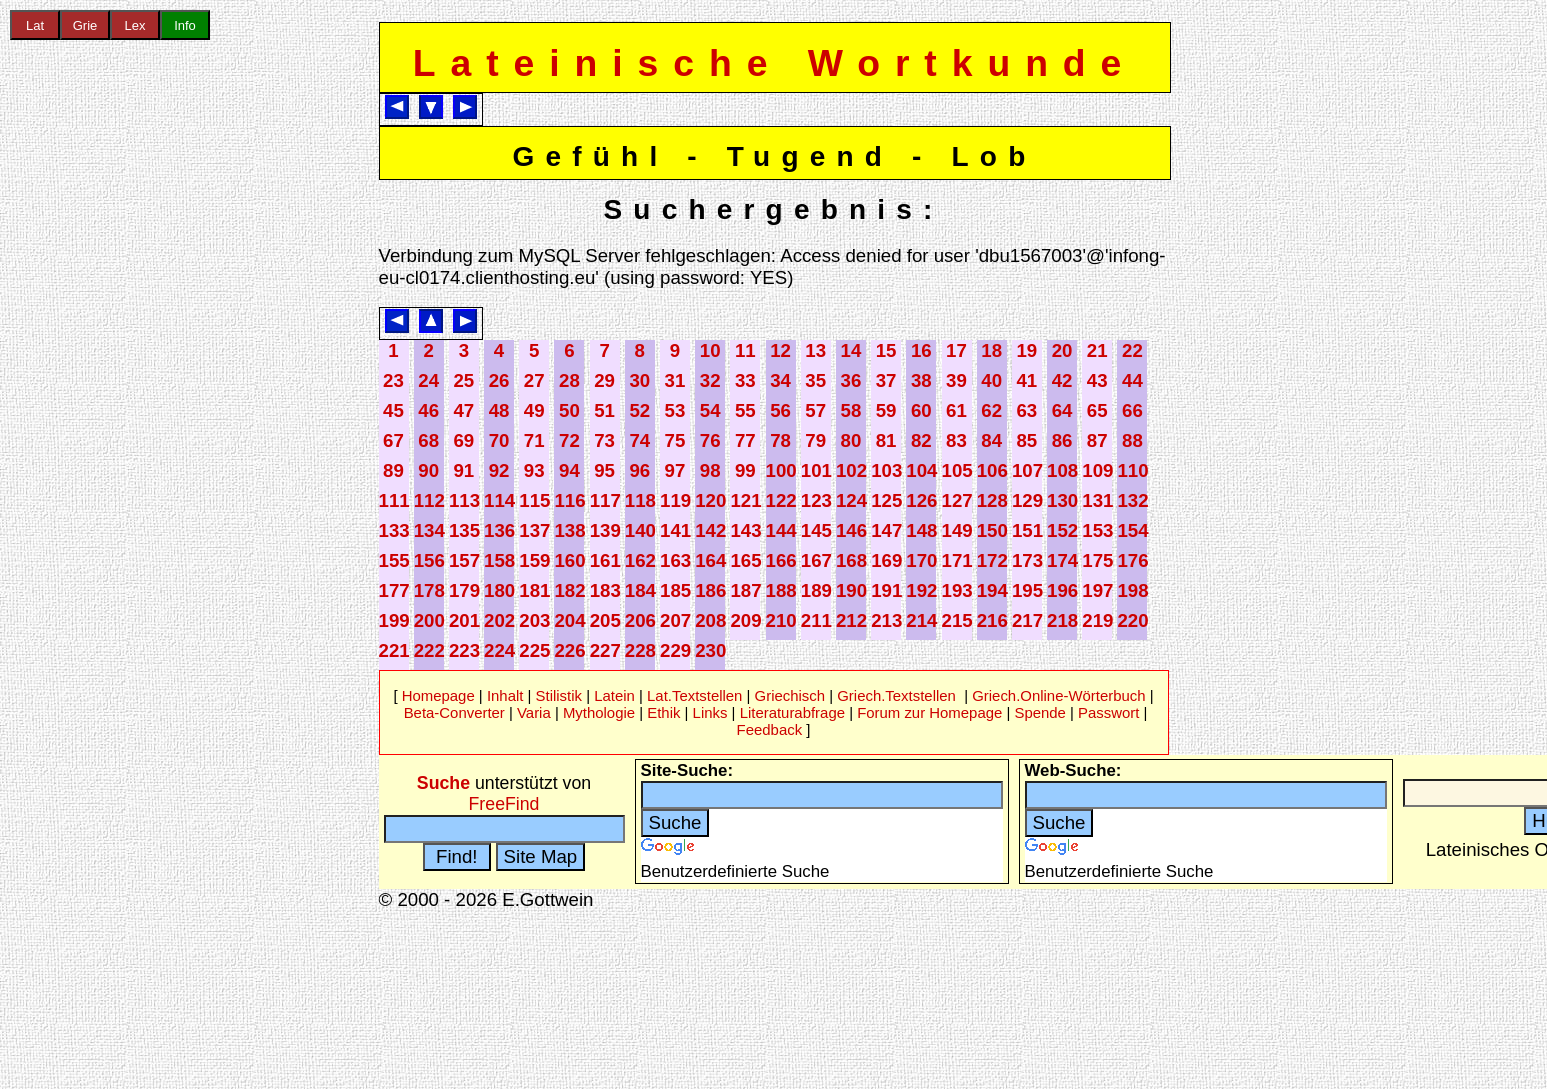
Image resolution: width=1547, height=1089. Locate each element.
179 (464, 590)
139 (605, 530)
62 (991, 410)
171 (957, 560)
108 (1062, 470)
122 (781, 500)
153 (1097, 530)
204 (569, 620)
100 (781, 470)
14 (851, 350)
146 (851, 530)
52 (639, 410)
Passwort (1108, 712)
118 (640, 500)
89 (393, 470)
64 (1062, 410)
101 (816, 470)
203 (534, 620)
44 (1132, 380)
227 (605, 650)
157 (464, 560)
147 (886, 530)
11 (745, 350)
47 (463, 410)
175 (1097, 560)
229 (675, 650)
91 (463, 470)
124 (851, 500)
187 (745, 590)
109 (1097, 470)
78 (780, 440)
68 (428, 440)
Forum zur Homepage (929, 712)
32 (710, 380)
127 (957, 500)
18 (991, 350)
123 (816, 500)
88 (1132, 440)
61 (956, 410)
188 (781, 590)
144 (781, 530)
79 (815, 440)
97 (675, 470)
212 (851, 620)
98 (710, 470)
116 (569, 500)
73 (604, 440)
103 (886, 470)
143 (745, 530)
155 (394, 560)
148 (921, 530)
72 (569, 440)
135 (464, 530)
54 (710, 410)
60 (921, 410)
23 (393, 380)
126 (921, 500)
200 (429, 620)
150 (992, 530)
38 (921, 380)
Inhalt (505, 695)
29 (604, 380)
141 (675, 530)
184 (640, 590)
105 (957, 470)
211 (816, 620)
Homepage (438, 695)
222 (429, 650)
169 (886, 560)
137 (534, 530)
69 (463, 440)
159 (534, 560)
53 (675, 410)
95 (604, 470)
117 (605, 500)
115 (534, 500)
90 (428, 470)
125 (886, 500)
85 (1026, 440)
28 (569, 380)
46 (428, 410)
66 (1132, 410)
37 (886, 380)
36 (851, 380)
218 (1062, 620)
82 (921, 440)
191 (886, 590)
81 (886, 440)
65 (1097, 410)
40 (991, 380)
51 (604, 410)
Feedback (770, 729)
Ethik (663, 712)
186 (710, 590)
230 (710, 650)
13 (815, 350)
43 (1097, 380)
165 (745, 560)
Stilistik (559, 695)
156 (429, 560)
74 (639, 440)
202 (499, 620)
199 (394, 620)
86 (1062, 440)
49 (534, 410)
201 (464, 620)
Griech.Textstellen (896, 695)
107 (1027, 470)
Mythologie (599, 712)
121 (745, 500)
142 (710, 530)
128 (992, 500)
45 (393, 410)
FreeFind (504, 804)
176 (1132, 560)
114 (499, 500)
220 (1132, 620)
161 (605, 560)
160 (569, 560)
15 (886, 350)
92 (499, 470)
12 (780, 350)
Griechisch (790, 695)
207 (675, 620)
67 (393, 440)
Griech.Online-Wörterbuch (1058, 695)
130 (1062, 500)
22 (1132, 350)
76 (710, 440)
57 (815, 410)
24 (428, 380)
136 (499, 530)
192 (921, 590)
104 (921, 470)
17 (956, 350)
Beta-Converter (454, 712)
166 (781, 560)
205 (605, 620)
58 (851, 410)
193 (957, 590)
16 (921, 350)
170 (921, 560)
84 (991, 440)
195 (1027, 590)
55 (745, 410)
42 (1062, 380)
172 (992, 560)
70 (499, 440)
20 (1062, 350)
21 (1097, 350)
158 (499, 560)
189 (816, 590)
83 (956, 440)
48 (499, 410)
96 (639, 470)
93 (534, 470)
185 (675, 590)
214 (921, 620)
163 (675, 560)
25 (463, 380)
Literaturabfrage (792, 712)
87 (1097, 440)
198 (1132, 590)
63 (1026, 410)
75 (675, 440)
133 (394, 530)
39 (956, 380)
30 (639, 380)
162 (640, 560)
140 (640, 530)
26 (499, 380)
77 (745, 440)
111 (394, 500)
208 (710, 620)
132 (1132, 500)
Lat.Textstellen (694, 695)
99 (745, 470)
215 (957, 620)
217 (1027, 620)
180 (499, 590)
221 (394, 650)
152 (1062, 530)
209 (745, 620)
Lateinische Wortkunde (775, 63)
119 (675, 500)
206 (640, 620)
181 (534, 590)
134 (429, 530)
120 (710, 500)
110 (1132, 470)
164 (710, 560)
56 (780, 410)
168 (851, 560)
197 (1097, 590)
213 (886, 620)
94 (569, 470)
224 (499, 650)
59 (886, 410)
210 (781, 620)
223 (464, 650)
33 (745, 380)
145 (816, 530)
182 (569, 590)
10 (710, 350)
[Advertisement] (85, 329)
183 (605, 590)
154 (1132, 530)
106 (992, 470)
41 (1026, 380)
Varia (534, 712)
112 (429, 500)
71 (534, 440)
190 (851, 590)
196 (1062, 590)
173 (1027, 560)
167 (816, 560)
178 (429, 590)
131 (1097, 500)
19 (1026, 350)
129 (1027, 500)
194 (992, 590)
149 (957, 530)
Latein (614, 695)
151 (1027, 530)
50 (569, 410)
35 (815, 380)
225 (534, 650)
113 (464, 500)
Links (710, 712)
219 (1097, 620)
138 (569, 530)
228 (640, 650)
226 (569, 650)
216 (992, 620)
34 (780, 380)
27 (534, 380)
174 (1062, 560)
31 (675, 380)
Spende (1039, 712)
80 (851, 440)
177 (394, 590)
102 (851, 470)
